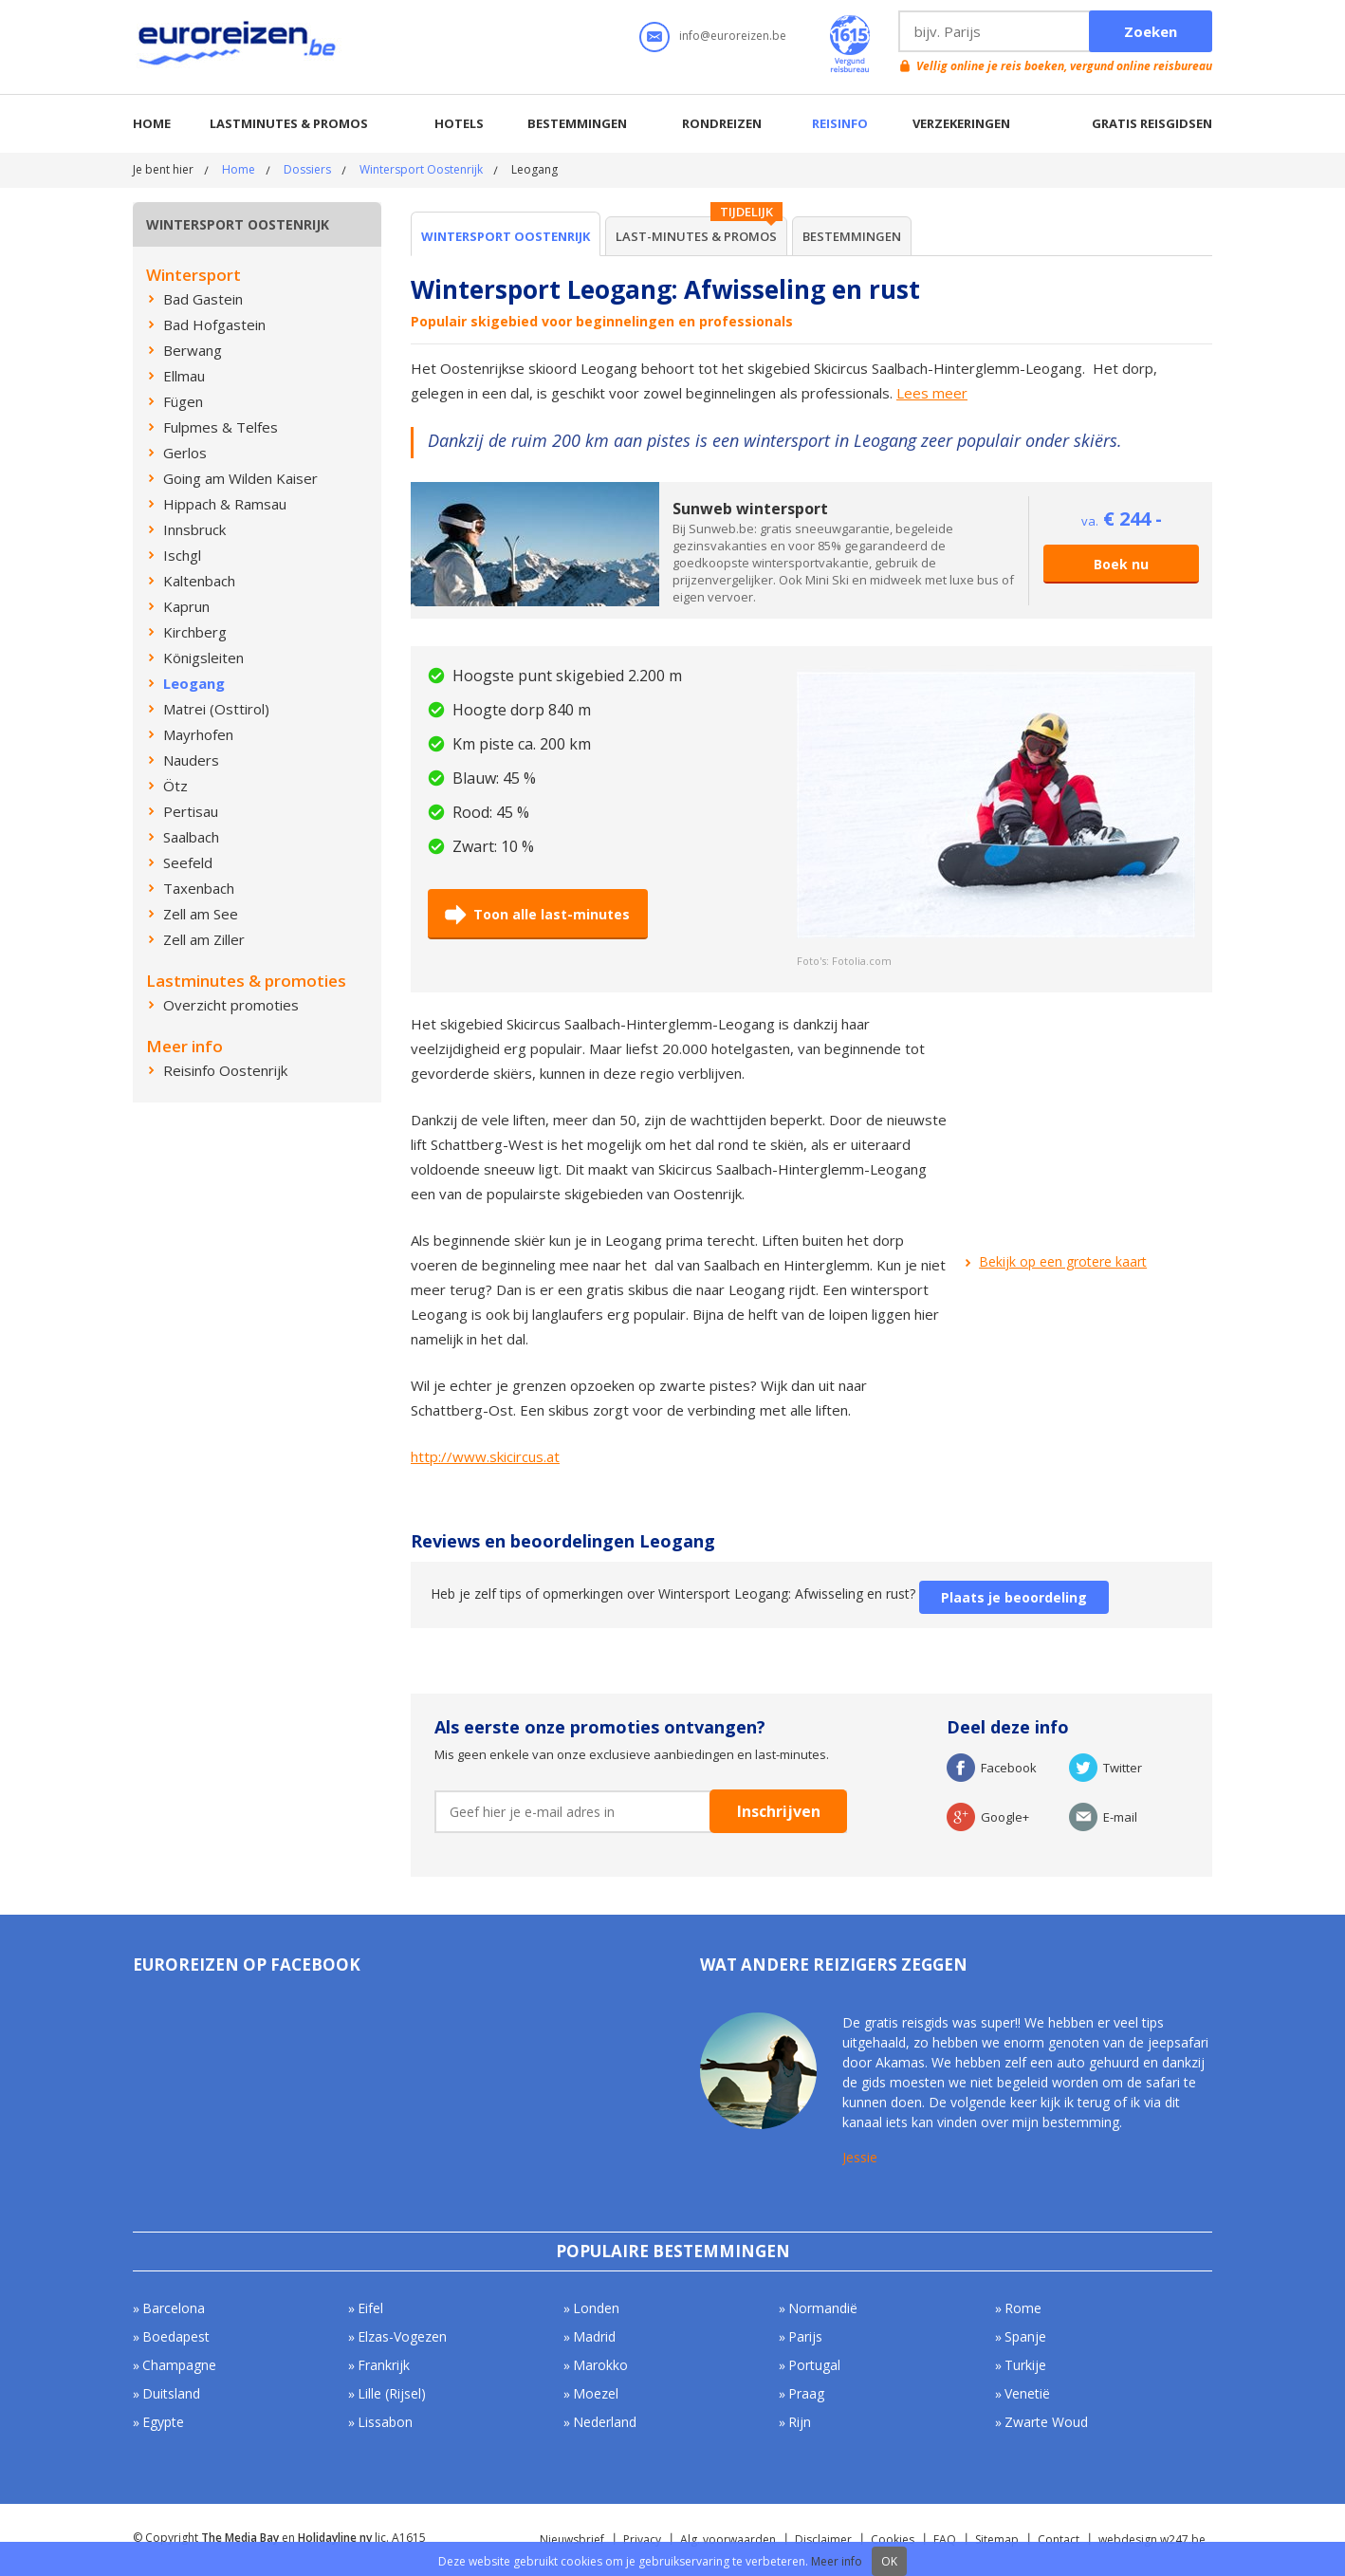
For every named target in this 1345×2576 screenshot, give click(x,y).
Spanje (1025, 2336)
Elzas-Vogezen (402, 2336)
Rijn (799, 2422)
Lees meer (931, 392)
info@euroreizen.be (732, 36)
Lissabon (385, 2422)
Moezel (595, 2393)
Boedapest (176, 2336)
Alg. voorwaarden (728, 2539)
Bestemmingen (577, 123)
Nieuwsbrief (572, 2539)
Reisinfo (840, 123)
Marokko (600, 2365)
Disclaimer (823, 2539)
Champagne (179, 2365)
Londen (596, 2308)
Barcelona (173, 2308)
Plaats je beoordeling (1014, 1597)
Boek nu (1121, 564)
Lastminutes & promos (289, 123)
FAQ (944, 2539)
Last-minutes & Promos (696, 236)
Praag (806, 2393)
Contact (1058, 2539)
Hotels (459, 123)
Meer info (836, 2561)
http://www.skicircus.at (485, 1456)
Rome (1022, 2308)
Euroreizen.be (239, 46)
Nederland (604, 2422)
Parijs (805, 2336)
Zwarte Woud (1046, 2422)
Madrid (594, 2336)
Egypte (163, 2422)
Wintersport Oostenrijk (421, 169)
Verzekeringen (961, 123)
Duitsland (171, 2393)
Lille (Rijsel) (392, 2393)
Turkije (1025, 2365)
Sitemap (997, 2539)
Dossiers (307, 169)
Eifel (370, 2308)
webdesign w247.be (1152, 2539)
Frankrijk (384, 2365)
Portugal (814, 2365)
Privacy (642, 2539)
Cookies (892, 2539)
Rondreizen (722, 123)
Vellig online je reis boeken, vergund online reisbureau (1064, 66)
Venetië (1027, 2393)
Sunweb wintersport (750, 508)
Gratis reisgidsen (1152, 123)
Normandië (822, 2308)
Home (152, 123)
